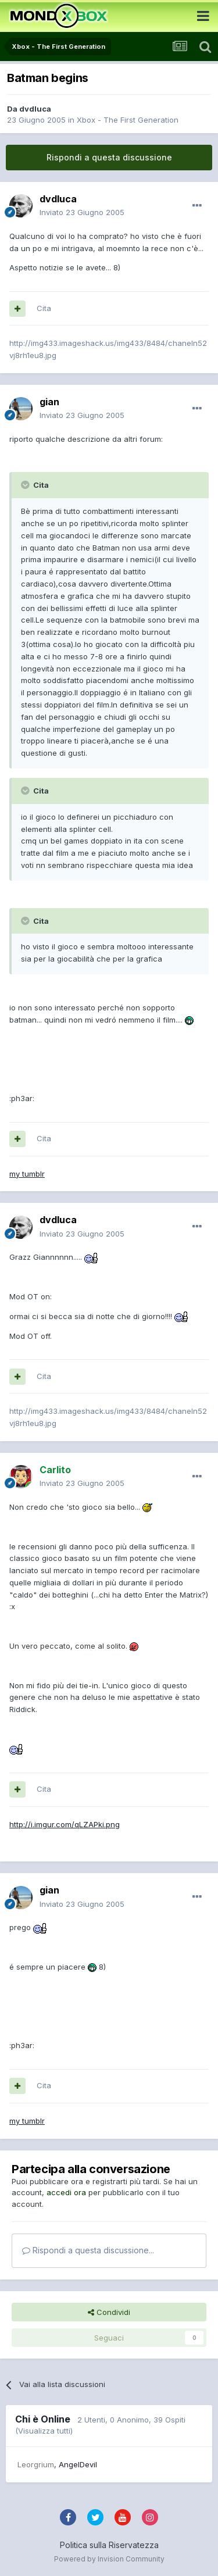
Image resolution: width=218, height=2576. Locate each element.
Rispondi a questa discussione (109, 157)
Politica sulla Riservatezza (109, 2545)
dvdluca (35, 108)
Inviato (82, 212)
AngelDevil (78, 2464)
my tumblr (27, 1173)
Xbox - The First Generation (127, 119)
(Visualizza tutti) (44, 2430)
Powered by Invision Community (109, 2558)
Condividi (109, 2312)
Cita (44, 308)
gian (49, 402)
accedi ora (66, 2192)
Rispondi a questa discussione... (88, 2250)
